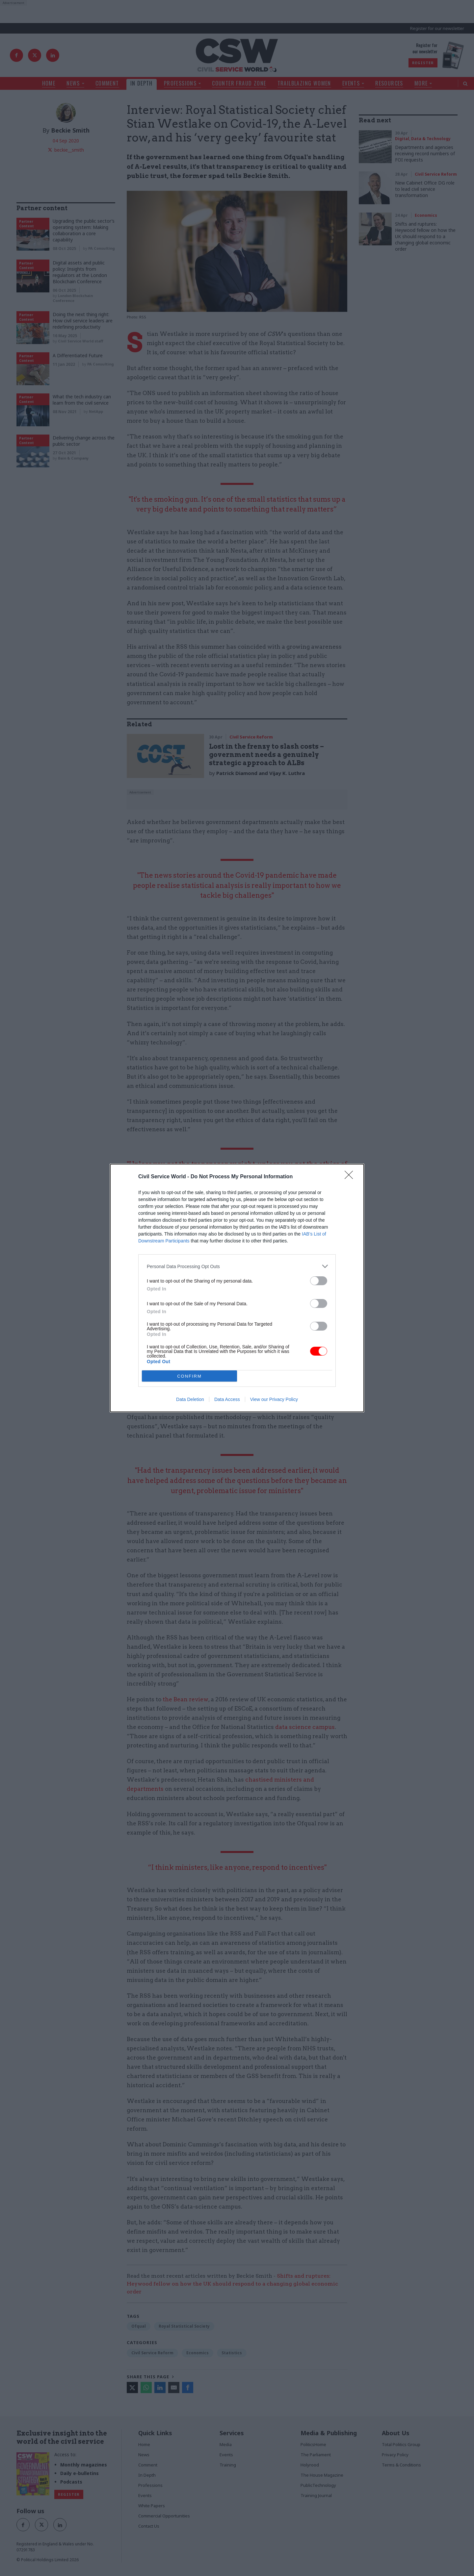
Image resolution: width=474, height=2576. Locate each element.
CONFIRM (189, 1376)
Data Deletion (190, 1399)
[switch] (318, 1280)
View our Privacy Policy (274, 1399)
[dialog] (237, 1288)
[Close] (351, 1177)
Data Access (227, 1399)
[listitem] (237, 1266)
